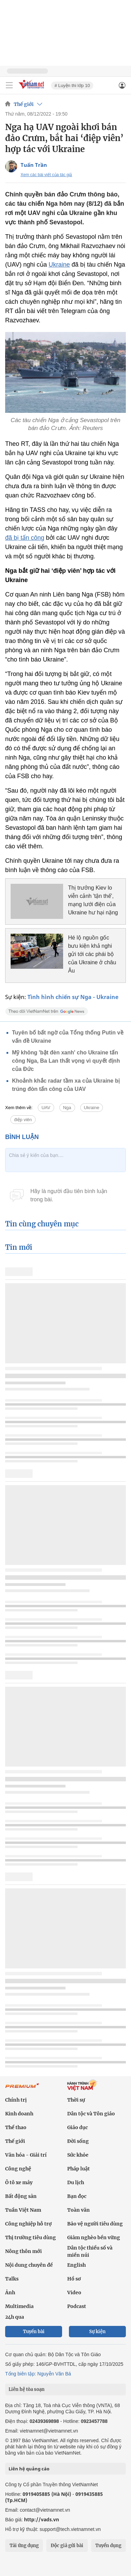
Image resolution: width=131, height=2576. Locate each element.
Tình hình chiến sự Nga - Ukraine (72, 997)
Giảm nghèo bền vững (93, 2237)
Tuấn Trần (34, 164)
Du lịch (75, 2182)
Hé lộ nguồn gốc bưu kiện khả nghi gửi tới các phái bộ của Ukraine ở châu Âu (92, 954)
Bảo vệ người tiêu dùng (95, 2224)
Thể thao (15, 2127)
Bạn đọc (76, 2196)
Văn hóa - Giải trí (26, 2155)
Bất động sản (21, 2196)
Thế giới (24, 104)
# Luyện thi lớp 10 (72, 85)
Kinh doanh (19, 2114)
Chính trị (16, 2100)
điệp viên (23, 1119)
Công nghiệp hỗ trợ (28, 2224)
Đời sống (78, 2141)
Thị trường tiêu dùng (30, 2237)
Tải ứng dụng (24, 2545)
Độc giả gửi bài (67, 2545)
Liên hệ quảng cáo (29, 2469)
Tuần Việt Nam (23, 2210)
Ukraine (59, 264)
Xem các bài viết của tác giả (46, 174)
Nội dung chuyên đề (29, 2265)
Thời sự (76, 2100)
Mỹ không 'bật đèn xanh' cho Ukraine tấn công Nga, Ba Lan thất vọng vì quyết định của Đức (66, 1061)
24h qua (14, 2317)
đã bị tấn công (24, 537)
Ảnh (10, 2292)
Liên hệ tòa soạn (27, 2389)
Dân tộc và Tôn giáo (91, 2114)
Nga (67, 1107)
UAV (45, 1107)
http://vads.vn (41, 2519)
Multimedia (19, 2306)
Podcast (76, 2306)
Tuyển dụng (108, 2545)
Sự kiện (97, 2331)
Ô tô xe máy (19, 2182)
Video (74, 2292)
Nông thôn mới (23, 2251)
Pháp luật (78, 2169)
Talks (12, 2279)
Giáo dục (77, 2127)
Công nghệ (18, 2169)
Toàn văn (78, 2210)
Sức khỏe (77, 2155)
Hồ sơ (74, 2279)
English (76, 2265)
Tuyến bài (34, 2331)
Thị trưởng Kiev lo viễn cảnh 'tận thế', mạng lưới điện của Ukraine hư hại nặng (93, 900)
